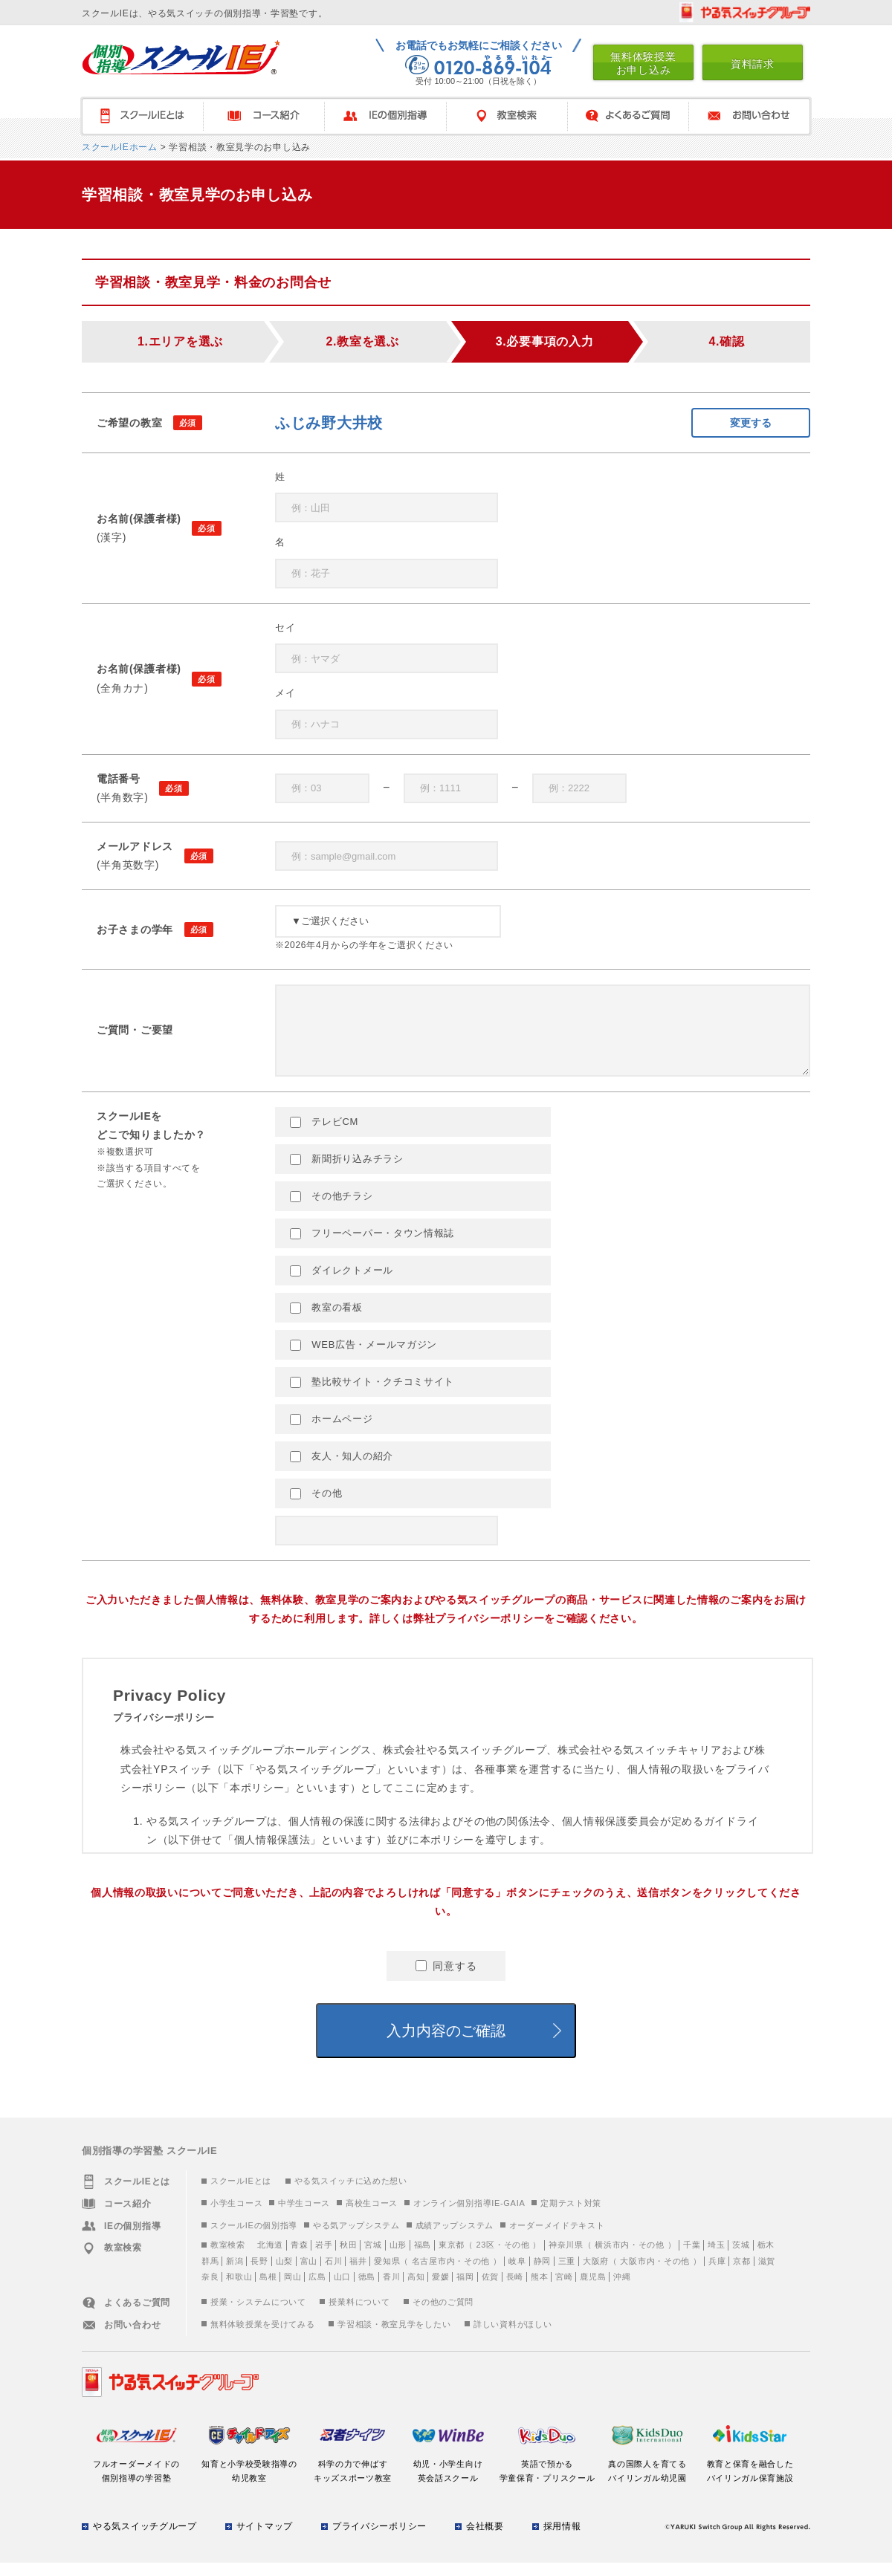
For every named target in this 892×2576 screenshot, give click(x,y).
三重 (566, 2274)
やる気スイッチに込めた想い (350, 2194)
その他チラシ (331, 1210)
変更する (751, 423)
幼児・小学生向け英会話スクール (448, 2477)
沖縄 (621, 2289)
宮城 (372, 2258)
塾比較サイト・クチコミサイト (372, 1395)
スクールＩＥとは (141, 116)
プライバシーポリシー (379, 2539)
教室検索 (506, 116)
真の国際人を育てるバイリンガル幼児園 (647, 2477)
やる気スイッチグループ (145, 2539)
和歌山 (239, 2289)
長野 (259, 2274)
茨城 (740, 2258)
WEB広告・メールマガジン (363, 1358)
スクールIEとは (240, 2194)
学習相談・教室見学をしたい (393, 2337)
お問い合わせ (750, 116)
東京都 (452, 2258)
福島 (422, 2258)
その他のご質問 (443, 2315)
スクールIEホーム (120, 147)
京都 (741, 2274)
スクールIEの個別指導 (253, 2238)
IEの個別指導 (385, 116)
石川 (333, 2274)
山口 (342, 2289)
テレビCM (324, 1135)
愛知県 (387, 2274)
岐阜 (517, 2274)
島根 (268, 2289)
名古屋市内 (434, 2274)
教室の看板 (326, 1321)
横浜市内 (612, 2258)
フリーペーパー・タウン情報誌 (372, 1247)
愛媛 (440, 2289)
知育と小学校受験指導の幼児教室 (249, 2477)
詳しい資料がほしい (513, 2337)
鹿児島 (593, 2289)
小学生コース (236, 2216)
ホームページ (331, 1432)
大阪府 (596, 2274)
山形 (398, 2258)
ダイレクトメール (341, 1284)
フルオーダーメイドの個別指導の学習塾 (136, 2477)
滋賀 (766, 2274)
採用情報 (562, 2539)
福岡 (465, 2289)
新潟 (234, 2274)
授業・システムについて (258, 2315)
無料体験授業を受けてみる (262, 2337)
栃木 (766, 2258)
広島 (317, 2289)
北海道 (270, 2258)
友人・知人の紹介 (341, 1470)
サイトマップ (264, 2539)
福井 (357, 2274)
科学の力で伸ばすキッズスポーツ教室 (353, 2477)
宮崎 (563, 2289)
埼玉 (716, 2258)
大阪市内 (637, 2274)
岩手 (323, 2258)
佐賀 (490, 2289)
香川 (391, 2289)
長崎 (514, 2289)
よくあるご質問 (627, 116)
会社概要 (485, 2539)
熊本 (539, 2289)
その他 (316, 1507)
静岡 (542, 2274)
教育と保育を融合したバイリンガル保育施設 (750, 2477)
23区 (485, 2258)
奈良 (210, 2289)
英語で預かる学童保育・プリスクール (547, 2477)
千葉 (691, 2258)
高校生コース (372, 2216)
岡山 (292, 2289)
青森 (299, 2258)
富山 (308, 2274)
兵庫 (716, 2274)
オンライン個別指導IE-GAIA (469, 2216)
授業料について (359, 2315)
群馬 (210, 2274)
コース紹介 (263, 116)
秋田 (348, 2258)
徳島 (366, 2289)
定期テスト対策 (570, 2216)
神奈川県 (566, 2258)
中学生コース (304, 2216)
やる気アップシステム (356, 2238)
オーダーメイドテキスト (557, 2238)
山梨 (284, 2274)
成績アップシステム (455, 2238)
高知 (415, 2289)
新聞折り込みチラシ (347, 1172)
